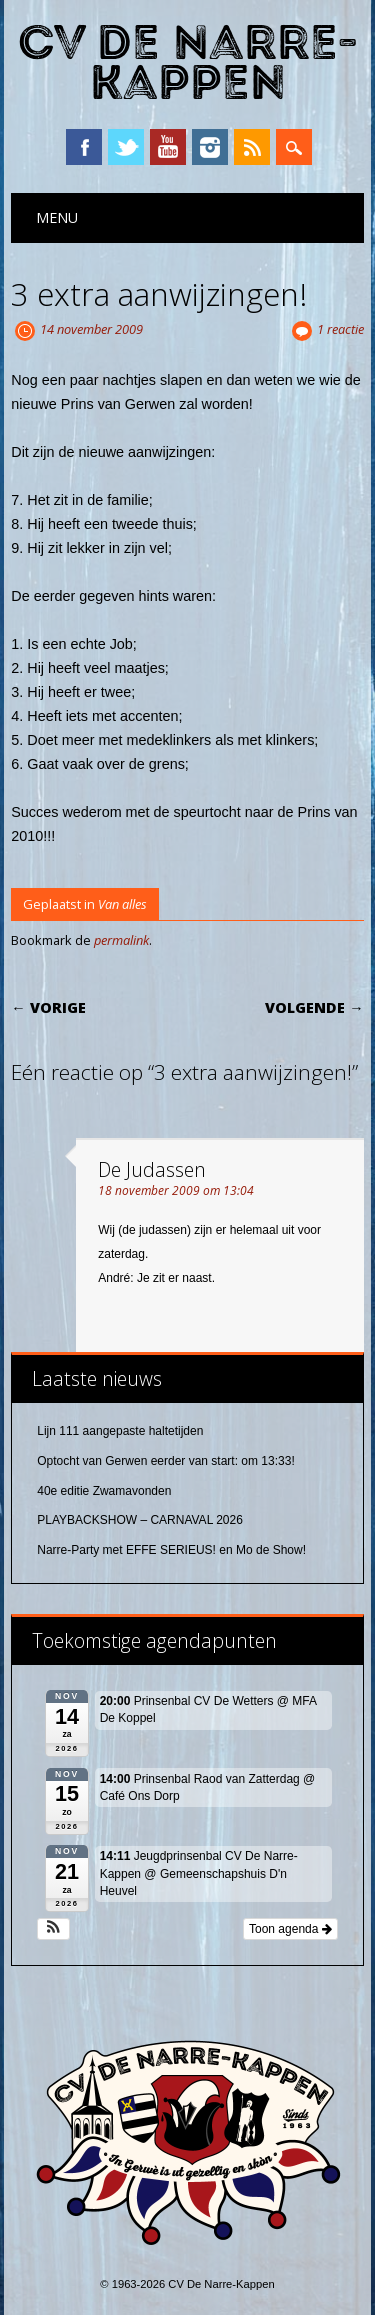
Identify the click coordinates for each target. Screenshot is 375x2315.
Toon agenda (290, 1929)
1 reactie (340, 329)
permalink (121, 940)
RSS (252, 147)
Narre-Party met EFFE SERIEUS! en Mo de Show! (171, 1550)
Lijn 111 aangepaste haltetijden (120, 1431)
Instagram (210, 147)
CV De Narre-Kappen (188, 63)
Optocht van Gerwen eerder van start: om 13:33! (165, 1461)
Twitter (126, 147)
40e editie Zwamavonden (104, 1491)
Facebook (84, 147)
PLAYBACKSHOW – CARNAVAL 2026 (140, 1520)
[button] (53, 1929)
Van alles (122, 904)
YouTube (168, 147)
